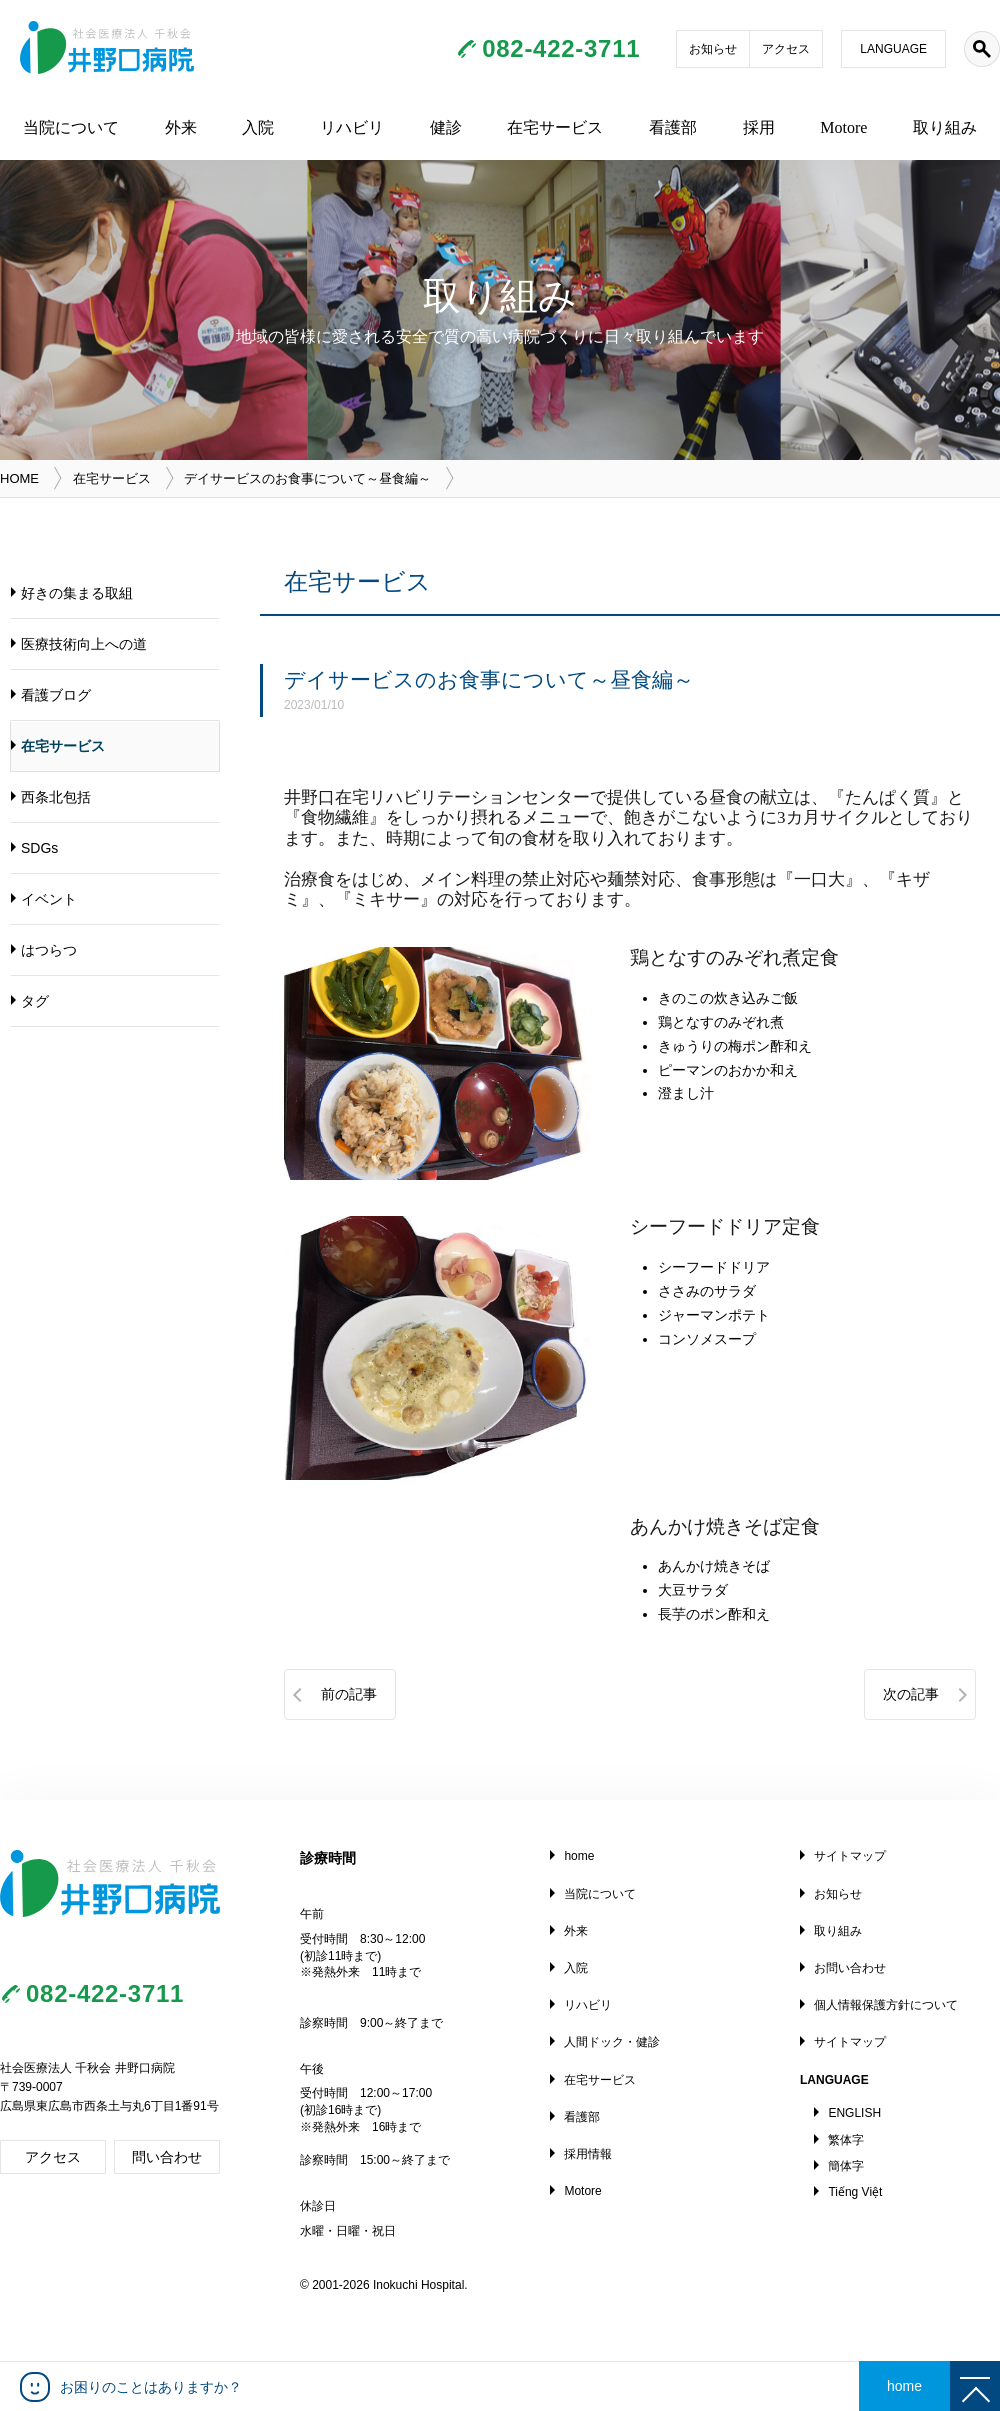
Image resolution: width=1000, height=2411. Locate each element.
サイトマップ (850, 1856)
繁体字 (846, 2140)
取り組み (945, 127)
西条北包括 (56, 797)
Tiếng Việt (855, 2192)
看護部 (673, 127)
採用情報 (588, 2154)
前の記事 (349, 1694)
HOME (19, 478)
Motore (843, 127)
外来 (181, 127)
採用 (759, 127)
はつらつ (49, 950)
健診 (446, 127)
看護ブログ (56, 695)
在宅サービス (555, 127)
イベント (49, 899)
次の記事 (911, 1694)
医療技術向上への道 (84, 644)
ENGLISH (854, 2113)
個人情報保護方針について (886, 2005)
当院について (71, 127)
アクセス (786, 49)
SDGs (39, 848)
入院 (258, 127)
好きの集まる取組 (77, 593)
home (579, 1856)
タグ (35, 1001)
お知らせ (713, 49)
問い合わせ (167, 2157)
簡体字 (846, 2166)
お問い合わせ (850, 1968)
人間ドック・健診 (612, 2042)
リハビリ (352, 127)
